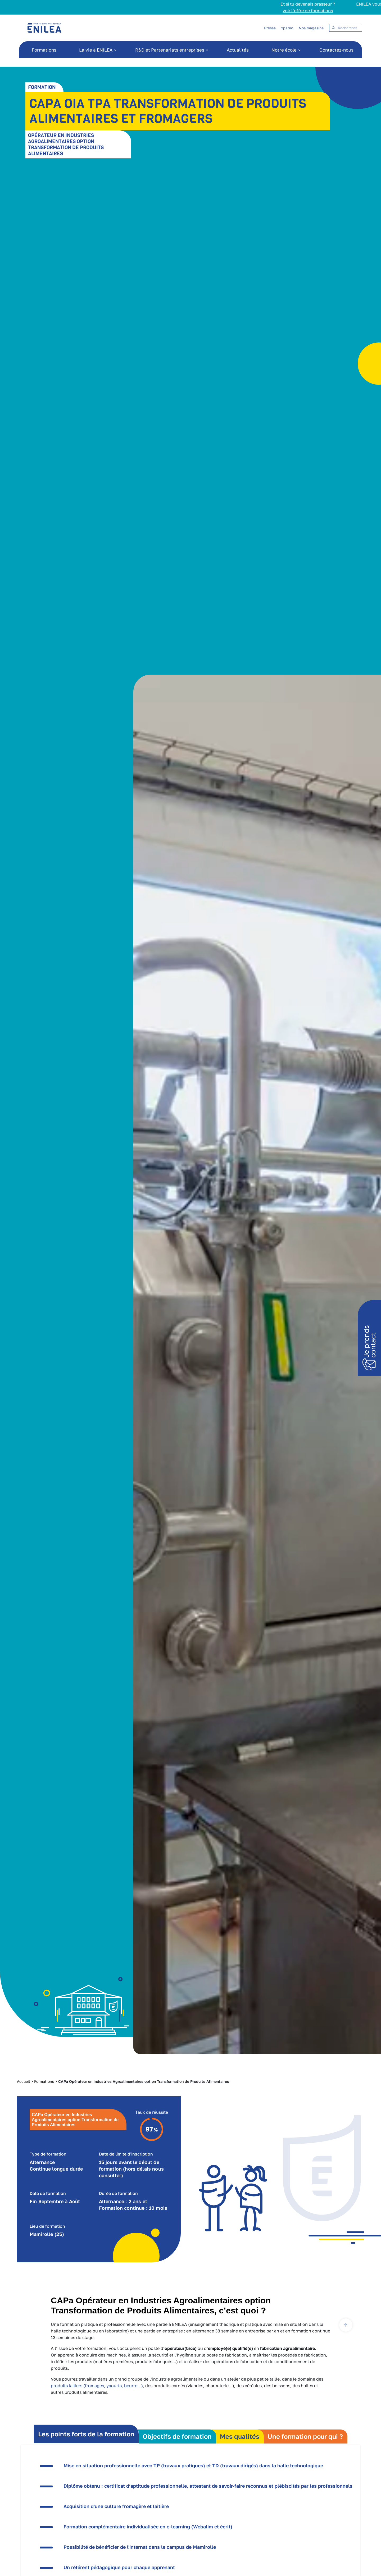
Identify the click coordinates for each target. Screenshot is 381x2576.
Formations (44, 50)
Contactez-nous (336, 50)
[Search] (345, 27)
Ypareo (287, 28)
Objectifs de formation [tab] (177, 2436)
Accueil (23, 2081)
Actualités (238, 50)
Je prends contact (369, 1341)
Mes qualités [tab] (239, 2436)
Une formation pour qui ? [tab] (305, 2436)
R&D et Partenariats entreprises (169, 50)
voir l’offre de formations (281, 10)
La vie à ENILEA (95, 50)
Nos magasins (311, 28)
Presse (270, 28)
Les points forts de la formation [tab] (86, 2434)
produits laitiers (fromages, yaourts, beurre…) (97, 2385)
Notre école (284, 50)
